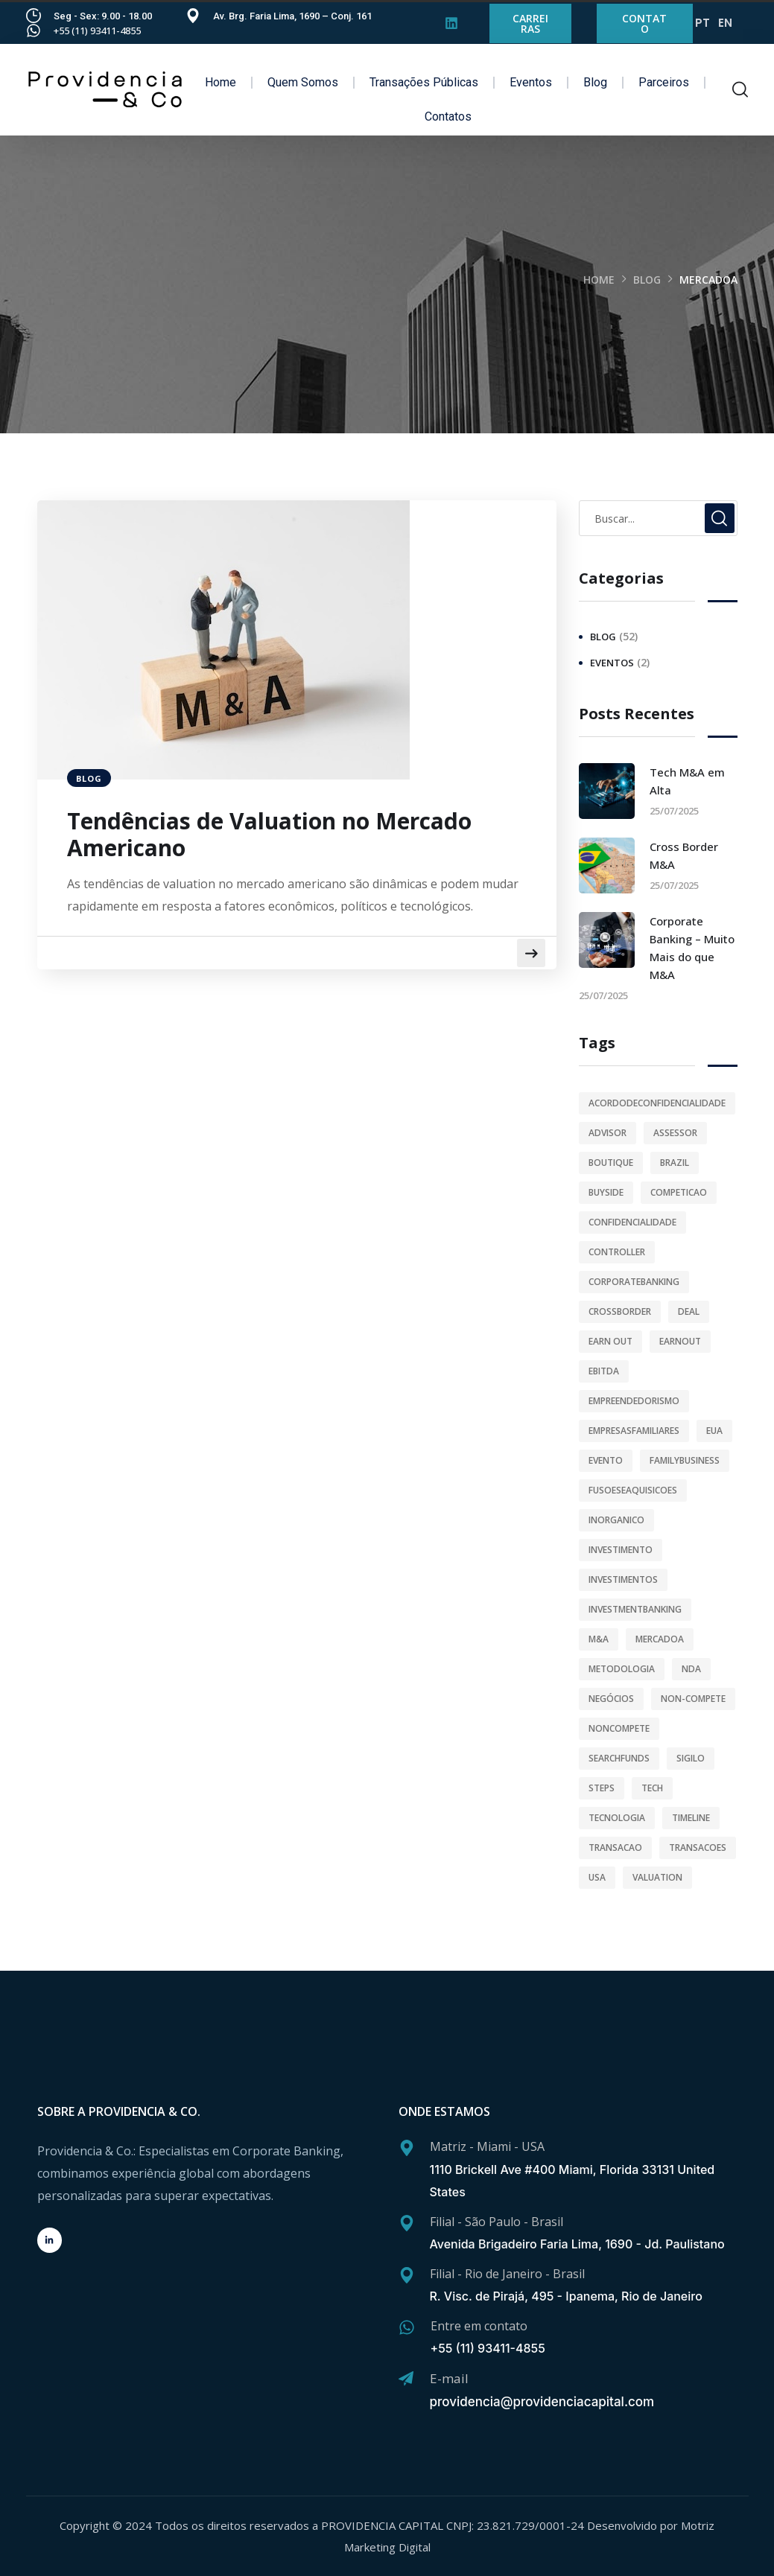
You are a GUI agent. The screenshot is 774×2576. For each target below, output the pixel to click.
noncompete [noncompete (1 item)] (619, 1728)
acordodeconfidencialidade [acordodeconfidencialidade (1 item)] (657, 1103)
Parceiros (663, 82)
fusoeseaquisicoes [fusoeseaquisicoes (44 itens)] (633, 1490)
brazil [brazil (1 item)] (674, 1162)
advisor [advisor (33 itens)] (608, 1132)
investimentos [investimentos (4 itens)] (623, 1579)
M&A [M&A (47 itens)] (599, 1639)
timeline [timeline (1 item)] (691, 1817)
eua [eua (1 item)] (714, 1430)
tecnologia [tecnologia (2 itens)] (617, 1817)
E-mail (449, 2378)
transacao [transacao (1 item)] (615, 1847)
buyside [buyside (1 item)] (606, 1192)
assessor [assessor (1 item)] (675, 1132)
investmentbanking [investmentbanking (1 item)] (635, 1609)
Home (220, 82)
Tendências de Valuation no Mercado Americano (269, 834)
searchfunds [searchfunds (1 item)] (619, 1758)
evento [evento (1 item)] (606, 1460)
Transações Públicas (423, 82)
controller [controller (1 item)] (617, 1252)
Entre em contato (479, 2326)
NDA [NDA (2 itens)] (691, 1668)
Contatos (448, 116)
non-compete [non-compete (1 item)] (693, 1698)
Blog (595, 82)
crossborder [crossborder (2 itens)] (620, 1311)
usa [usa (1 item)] (597, 1877)
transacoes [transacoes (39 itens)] (697, 1847)
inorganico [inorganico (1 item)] (616, 1520)
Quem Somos (302, 82)
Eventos (531, 82)
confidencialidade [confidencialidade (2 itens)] (632, 1222)
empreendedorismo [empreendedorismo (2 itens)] (634, 1400)
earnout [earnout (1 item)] (680, 1341)
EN (725, 23)
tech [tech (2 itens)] (652, 1788)
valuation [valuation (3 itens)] (657, 1877)
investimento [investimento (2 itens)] (621, 1549)
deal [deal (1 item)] (689, 1311)
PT (702, 23)
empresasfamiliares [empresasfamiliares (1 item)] (634, 1430)
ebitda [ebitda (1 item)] (604, 1371)
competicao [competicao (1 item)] (678, 1192)
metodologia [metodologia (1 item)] (622, 1668)
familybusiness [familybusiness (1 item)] (685, 1460)
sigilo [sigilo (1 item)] (690, 1758)
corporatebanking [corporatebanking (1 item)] (634, 1281)
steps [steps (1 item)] (602, 1788)
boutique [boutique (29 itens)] (611, 1162)
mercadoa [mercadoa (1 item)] (659, 1639)
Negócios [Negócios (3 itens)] (611, 1698)
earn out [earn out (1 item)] (610, 1341)
